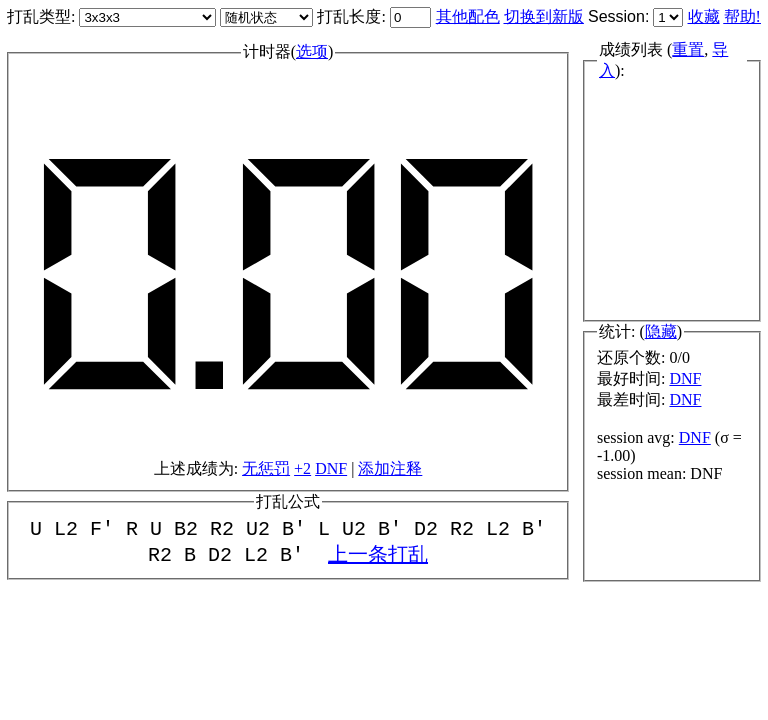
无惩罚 (266, 466)
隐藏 (661, 331)
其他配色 (468, 16)
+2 (302, 466)
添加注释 (390, 466)
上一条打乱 (378, 557)
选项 (312, 49)
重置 (688, 50)
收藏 (704, 16)
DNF (331, 466)
